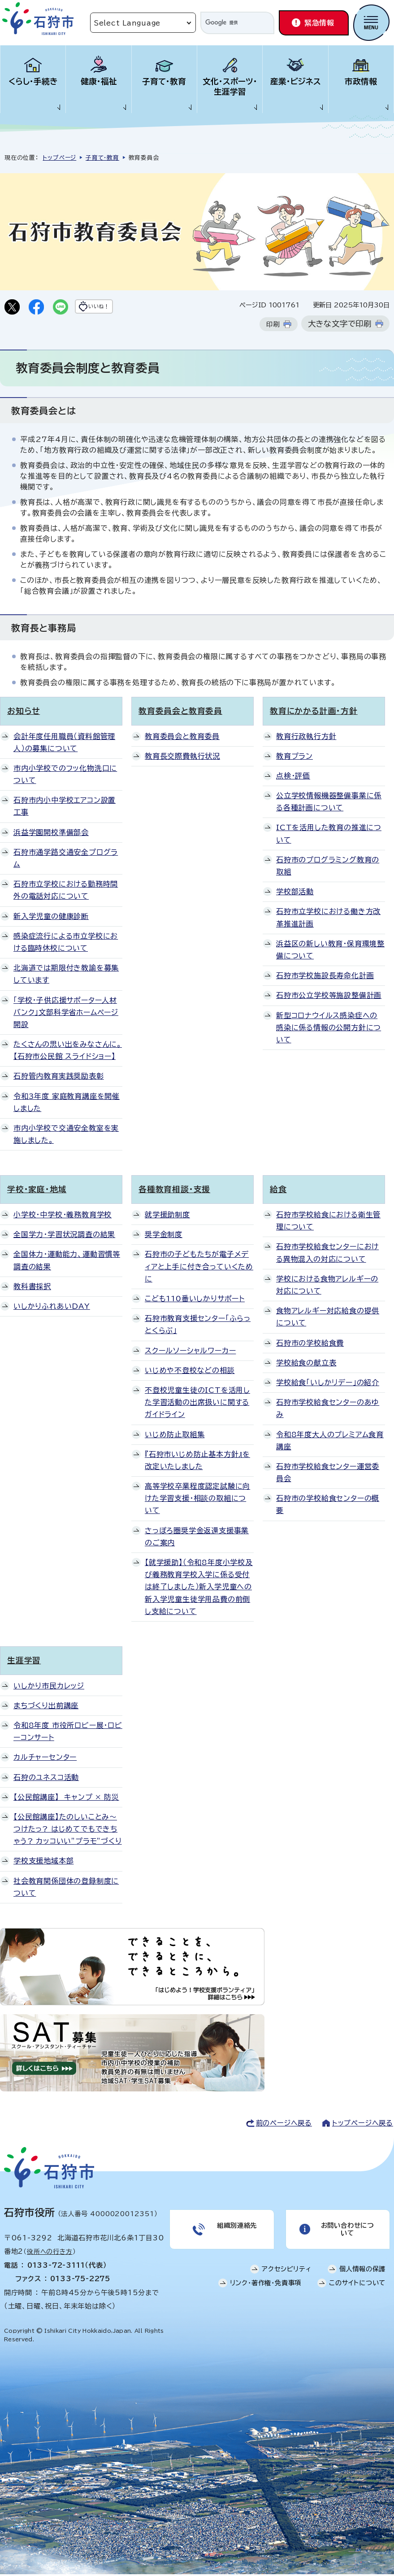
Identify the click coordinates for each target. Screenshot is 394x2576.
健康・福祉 (99, 81)
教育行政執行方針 (306, 737)
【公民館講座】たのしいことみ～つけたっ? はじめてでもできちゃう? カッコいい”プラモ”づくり (67, 1830)
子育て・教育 (164, 81)
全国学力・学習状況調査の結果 (64, 1236)
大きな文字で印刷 (340, 325)
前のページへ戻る (284, 2124)
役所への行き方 (50, 2253)
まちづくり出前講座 (45, 1707)
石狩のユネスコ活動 (46, 1778)
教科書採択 (32, 1288)
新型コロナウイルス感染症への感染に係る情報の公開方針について (328, 1029)
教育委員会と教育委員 (180, 713)
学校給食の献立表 (306, 1364)
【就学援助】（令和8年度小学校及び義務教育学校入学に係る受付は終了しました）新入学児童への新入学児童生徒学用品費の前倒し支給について (199, 1589)
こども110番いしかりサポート (195, 1300)
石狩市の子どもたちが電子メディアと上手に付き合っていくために (199, 1268)
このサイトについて (357, 2289)
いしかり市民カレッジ (48, 1687)
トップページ (59, 158)
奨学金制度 (163, 1236)
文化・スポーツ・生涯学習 (230, 87)
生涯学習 (24, 1662)
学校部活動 (295, 893)
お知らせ (23, 713)
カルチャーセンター (45, 1759)
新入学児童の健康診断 (51, 917)
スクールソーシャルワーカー (190, 1352)
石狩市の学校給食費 (310, 1344)
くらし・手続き (33, 81)
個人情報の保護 (362, 2275)
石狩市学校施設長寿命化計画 (325, 977)
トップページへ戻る (362, 2124)
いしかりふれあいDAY (51, 1308)
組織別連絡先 (236, 2229)
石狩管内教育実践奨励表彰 (58, 1077)
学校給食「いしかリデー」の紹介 (327, 1384)
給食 (278, 1191)
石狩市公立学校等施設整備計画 (328, 997)
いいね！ (115, 308)
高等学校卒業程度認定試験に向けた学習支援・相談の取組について (197, 1500)
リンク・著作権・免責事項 (266, 2289)
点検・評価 (293, 777)
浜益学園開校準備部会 (51, 833)
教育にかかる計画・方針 (314, 713)
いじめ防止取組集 (174, 1435)
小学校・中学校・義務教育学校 (62, 1216)
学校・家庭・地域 (36, 1191)
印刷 (273, 326)
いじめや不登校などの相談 (190, 1372)
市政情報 (361, 81)
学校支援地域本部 (43, 1862)
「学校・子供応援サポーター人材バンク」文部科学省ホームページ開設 (65, 1013)
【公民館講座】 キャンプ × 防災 (66, 1798)
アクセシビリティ (286, 2275)
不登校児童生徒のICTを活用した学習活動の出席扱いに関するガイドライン (197, 1404)
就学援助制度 (167, 1216)
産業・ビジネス (295, 81)
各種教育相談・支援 (174, 1191)
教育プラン (294, 757)
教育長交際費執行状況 (182, 757)
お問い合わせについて (346, 2233)
